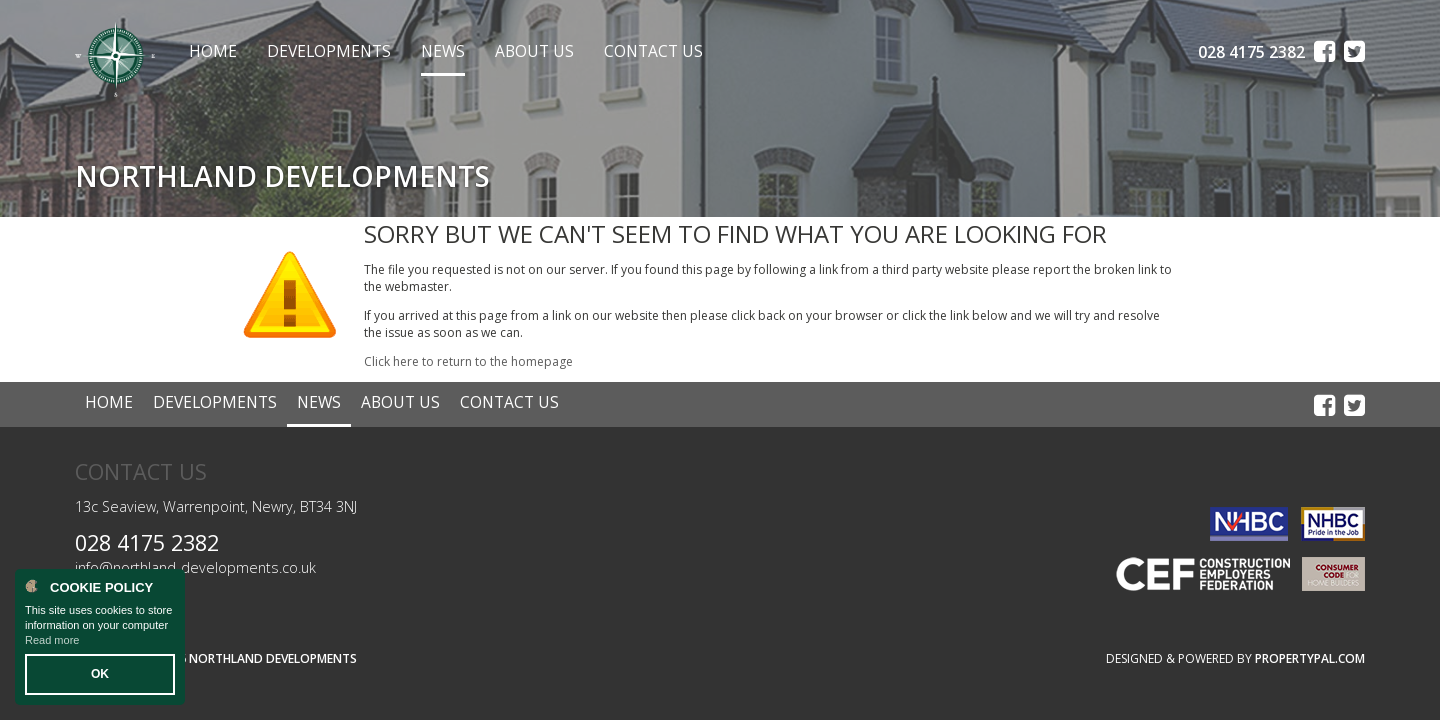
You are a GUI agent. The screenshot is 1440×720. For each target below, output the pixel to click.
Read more (52, 640)
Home (213, 51)
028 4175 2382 (147, 542)
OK (100, 674)
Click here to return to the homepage (468, 361)
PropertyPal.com (1310, 658)
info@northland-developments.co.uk (195, 567)
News (443, 51)
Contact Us (653, 51)
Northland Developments (273, 658)
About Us (534, 51)
